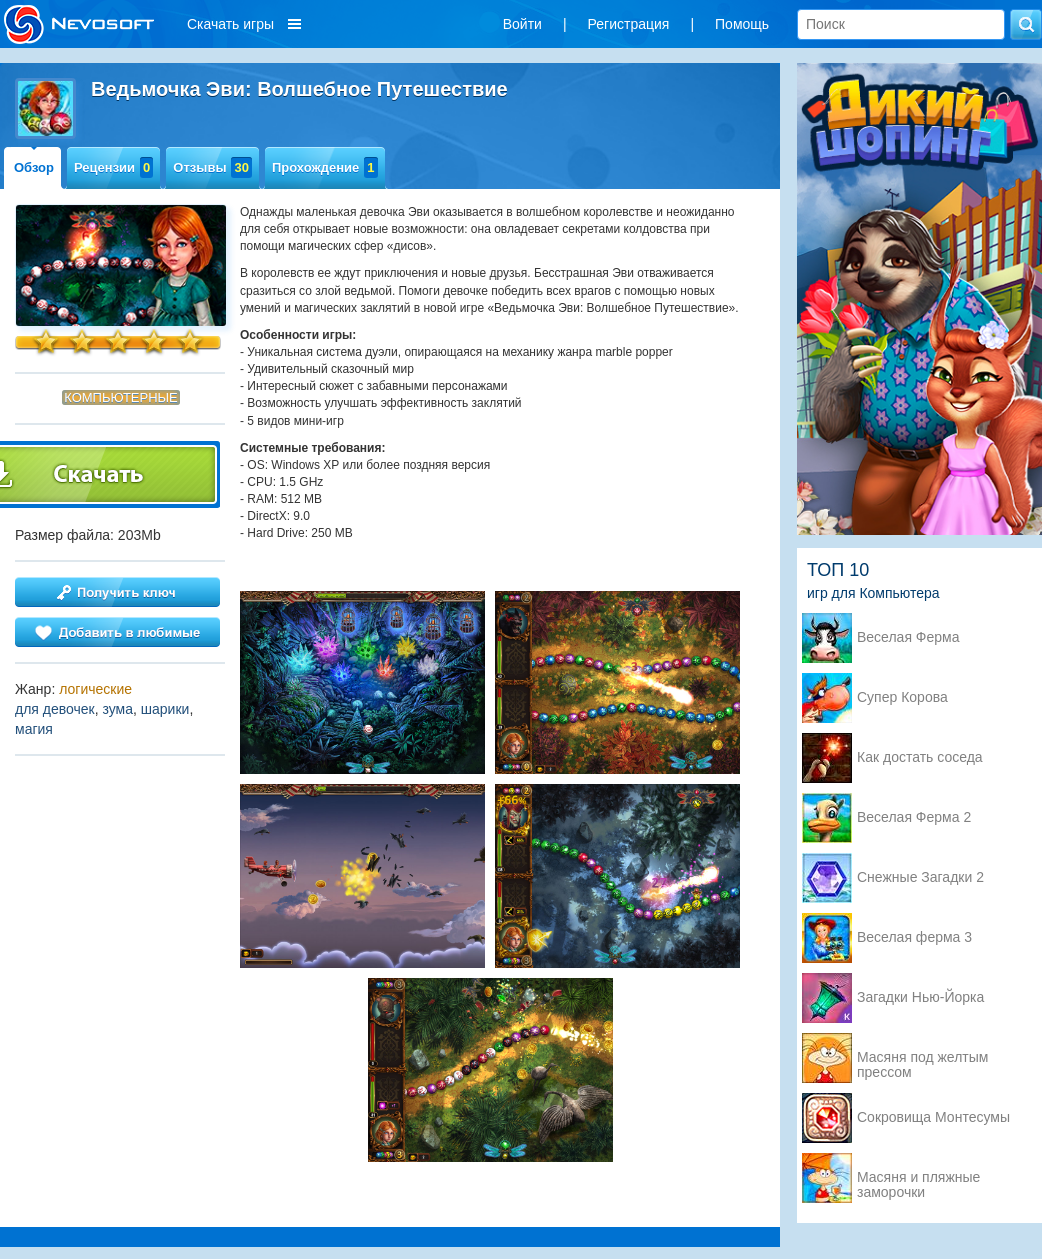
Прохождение (325, 167)
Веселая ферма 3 (914, 937)
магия (34, 729)
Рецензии (113, 167)
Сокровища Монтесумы (933, 1117)
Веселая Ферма (908, 637)
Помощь (742, 24)
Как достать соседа (920, 757)
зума (118, 709)
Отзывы (212, 167)
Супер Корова (902, 697)
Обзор (34, 167)
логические (95, 689)
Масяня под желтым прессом (922, 1059)
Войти (522, 24)
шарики (165, 709)
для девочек (55, 709)
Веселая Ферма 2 (914, 817)
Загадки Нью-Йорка (920, 997)
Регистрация (629, 24)
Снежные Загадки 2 (920, 877)
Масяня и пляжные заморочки (918, 1179)
